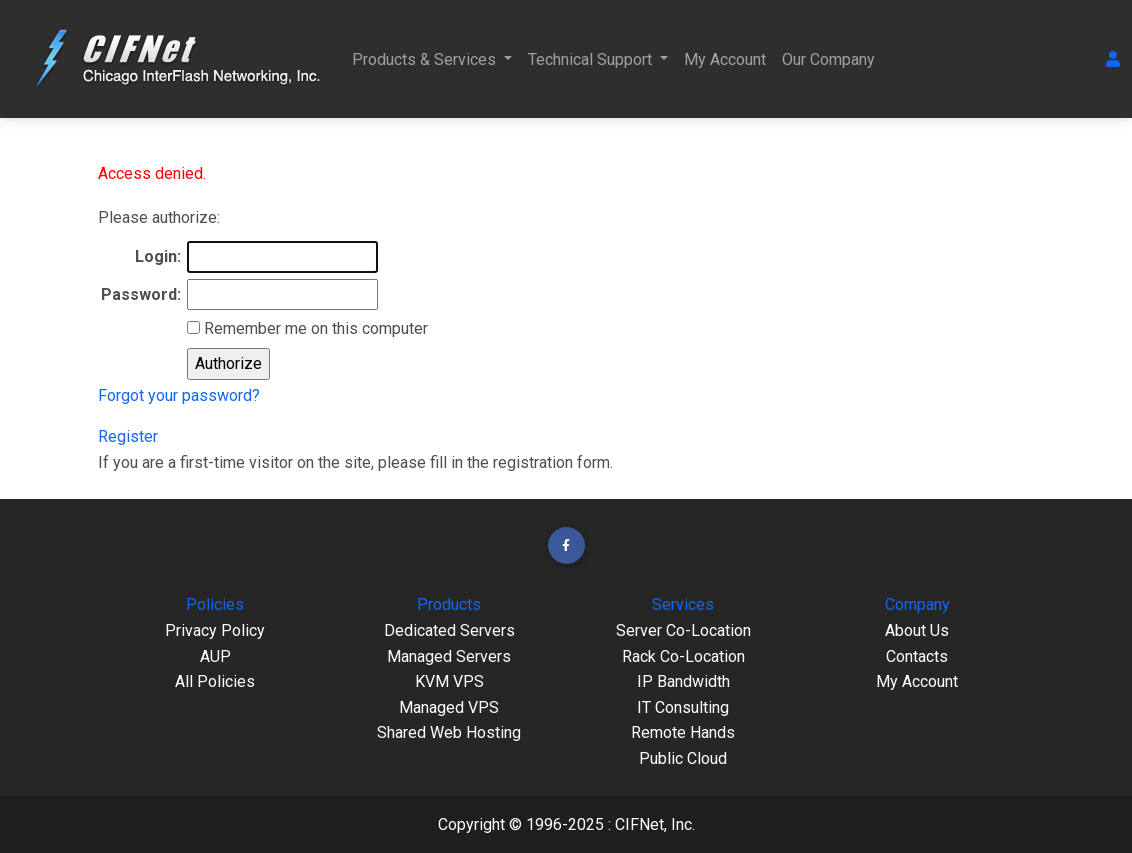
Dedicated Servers (449, 630)
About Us (917, 630)
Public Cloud (683, 758)
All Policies (215, 681)
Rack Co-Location (683, 656)
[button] (1113, 59)
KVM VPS (449, 681)
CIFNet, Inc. (655, 824)
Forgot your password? (179, 395)
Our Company (828, 59)
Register (128, 436)
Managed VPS (449, 707)
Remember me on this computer (314, 328)
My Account (725, 59)
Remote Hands (683, 732)
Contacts (917, 656)
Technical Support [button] (592, 59)
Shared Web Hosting (449, 732)
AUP (215, 656)
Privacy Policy (215, 630)
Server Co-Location (683, 630)
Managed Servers (449, 656)
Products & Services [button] (426, 59)
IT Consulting (683, 707)
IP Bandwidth (683, 681)
